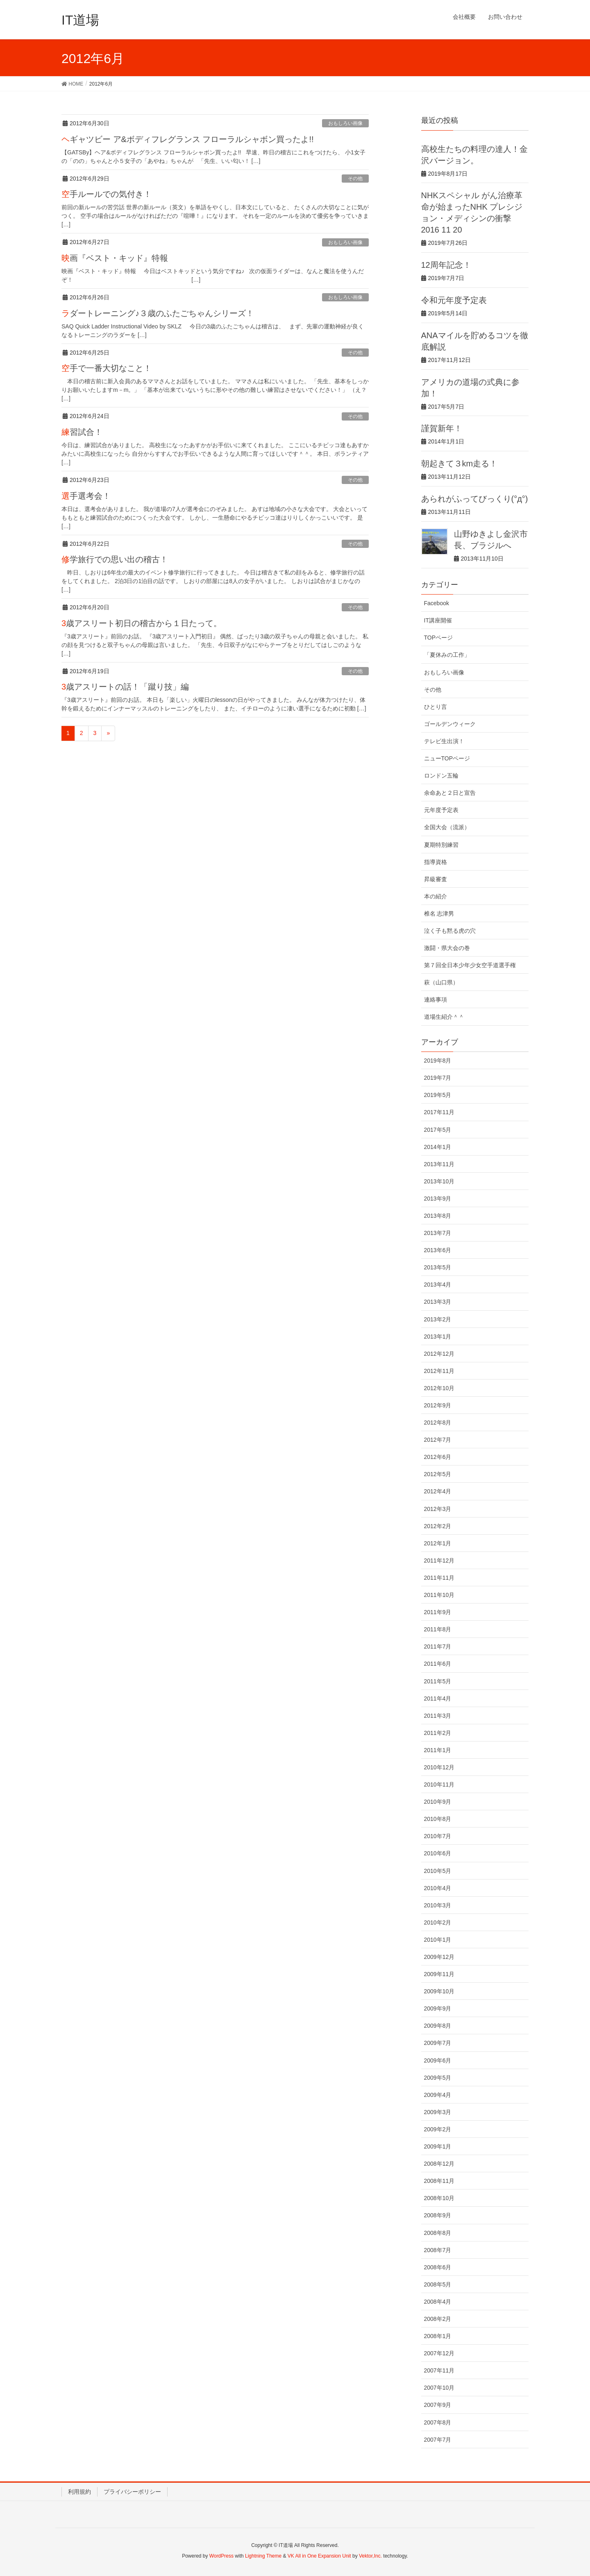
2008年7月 (438, 2250)
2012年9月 (438, 1405)
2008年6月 (438, 2267)
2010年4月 (438, 1888)
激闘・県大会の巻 (447, 948)
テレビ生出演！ (444, 741)
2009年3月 (438, 2112)
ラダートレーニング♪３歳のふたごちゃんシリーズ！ (157, 313)
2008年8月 (438, 2233)
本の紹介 (435, 896)
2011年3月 (438, 1715)
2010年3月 (438, 1905)
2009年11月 (439, 1974)
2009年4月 (438, 2095)
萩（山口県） (441, 982)
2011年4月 (438, 1698)
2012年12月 (439, 1353)
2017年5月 (438, 1129)
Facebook (436, 603)
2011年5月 (438, 1681)
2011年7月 (438, 1646)
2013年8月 (438, 1215)
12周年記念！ (446, 264)
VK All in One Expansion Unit (319, 2556)
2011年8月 (438, 1629)
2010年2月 (438, 1922)
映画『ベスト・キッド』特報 (114, 257)
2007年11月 (439, 2370)
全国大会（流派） (447, 827)
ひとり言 (435, 706)
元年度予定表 (441, 810)
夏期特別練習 (441, 844)
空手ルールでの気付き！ (106, 194)
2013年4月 (438, 1284)
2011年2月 (438, 1733)
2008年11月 (439, 2181)
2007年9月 (438, 2405)
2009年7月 (438, 2043)
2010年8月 (438, 1819)
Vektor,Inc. (370, 2556)
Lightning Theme (263, 2556)
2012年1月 (438, 1543)
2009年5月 (438, 2077)
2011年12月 (439, 1560)
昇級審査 (435, 879)
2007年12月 (439, 2353)
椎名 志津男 (439, 913)
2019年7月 (438, 1077)
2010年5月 (438, 1871)
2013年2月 (438, 1319)
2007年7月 (438, 2439)
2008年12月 (439, 2163)
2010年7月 (438, 1836)
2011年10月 (439, 1595)
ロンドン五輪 (441, 775)
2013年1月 (438, 1336)
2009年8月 (438, 2025)
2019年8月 (438, 1060)
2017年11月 (439, 1112)
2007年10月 (439, 2387)
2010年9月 (438, 1801)
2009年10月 (439, 1991)
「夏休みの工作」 (447, 654)
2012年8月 (438, 1422)
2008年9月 (438, 2215)
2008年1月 (438, 2336)
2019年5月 (438, 1095)
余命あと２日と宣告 (450, 792)
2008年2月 (438, 2319)
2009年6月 (438, 2060)
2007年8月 (438, 2422)
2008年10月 (439, 2198)
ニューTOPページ (447, 758)
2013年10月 (439, 1181)
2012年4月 (438, 1491)
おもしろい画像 (345, 123)
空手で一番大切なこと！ (106, 368)
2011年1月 (438, 1750)
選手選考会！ (86, 495)
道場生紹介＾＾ (444, 1016)
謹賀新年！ (441, 428)
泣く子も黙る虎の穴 (450, 930)
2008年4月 (438, 2301)
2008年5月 (438, 2284)
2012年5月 (438, 1474)
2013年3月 (438, 1301)
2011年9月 (438, 1612)
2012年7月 (438, 1439)
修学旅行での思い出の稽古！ (114, 559)
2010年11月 (439, 1784)
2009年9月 (438, 2008)
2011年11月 (439, 1577)
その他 (355, 178)
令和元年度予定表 (454, 300)
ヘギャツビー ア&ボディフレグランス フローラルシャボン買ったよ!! (187, 139)
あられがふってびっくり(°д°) (474, 498)
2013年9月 (438, 1198)
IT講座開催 (438, 620)
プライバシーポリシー (132, 2491)
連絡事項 (435, 999)
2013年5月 (438, 1267)
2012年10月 (439, 1388)
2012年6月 (438, 1457)
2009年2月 (438, 2129)
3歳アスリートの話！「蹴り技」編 (125, 686)
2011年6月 (438, 1663)
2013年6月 (438, 1250)
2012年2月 (438, 1526)
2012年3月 (438, 1509)
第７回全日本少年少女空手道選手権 (470, 965)
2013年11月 (439, 1164)
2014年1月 (438, 1147)
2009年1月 (438, 2146)
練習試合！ (81, 431)
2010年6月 (438, 1853)
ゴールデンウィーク (450, 724)
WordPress (221, 2556)
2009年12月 (439, 1957)
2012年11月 (439, 1371)
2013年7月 (438, 1233)
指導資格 (435, 862)
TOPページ (438, 637)
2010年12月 (439, 1767)
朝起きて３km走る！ (459, 463)
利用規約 (79, 2491)
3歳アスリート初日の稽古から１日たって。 (141, 623)
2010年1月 (438, 1939)
